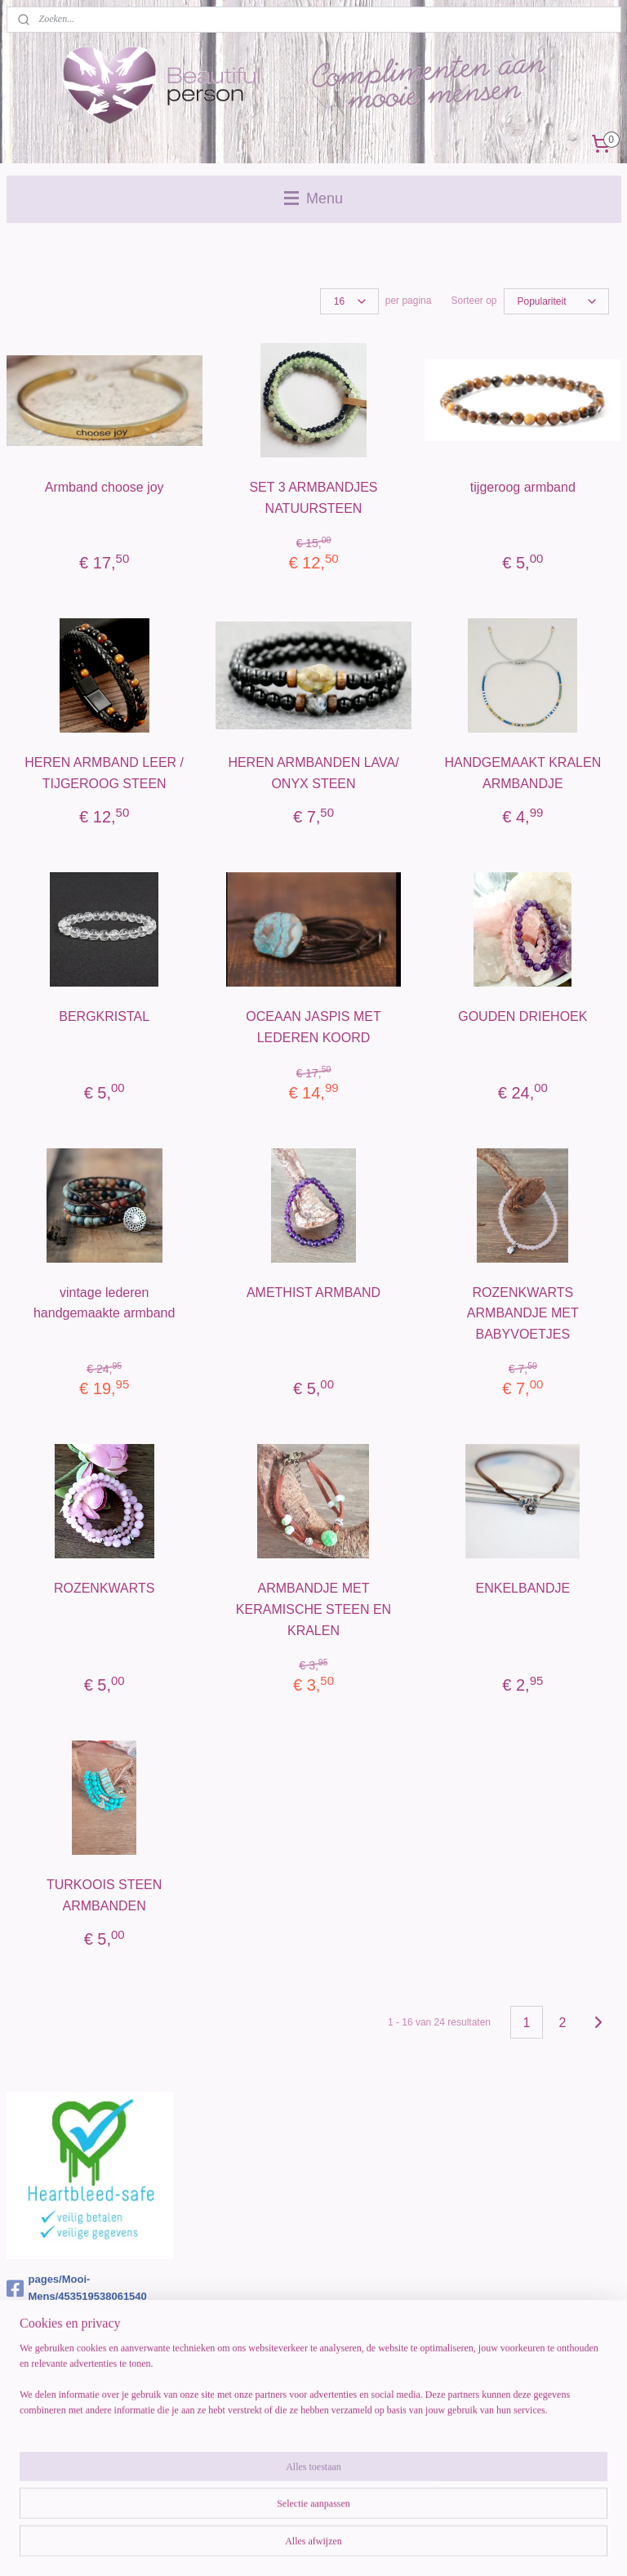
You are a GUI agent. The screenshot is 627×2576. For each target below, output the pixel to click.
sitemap (268, 2546)
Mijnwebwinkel (477, 2546)
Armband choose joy (104, 487)
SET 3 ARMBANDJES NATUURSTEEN (313, 497)
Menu (313, 198)
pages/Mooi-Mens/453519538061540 (77, 2287)
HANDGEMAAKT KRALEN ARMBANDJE (522, 773)
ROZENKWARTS (104, 1588)
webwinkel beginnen (350, 2546)
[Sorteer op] (556, 301)
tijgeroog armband (523, 487)
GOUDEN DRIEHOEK (522, 1016)
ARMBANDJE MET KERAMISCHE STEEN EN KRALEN (313, 1609)
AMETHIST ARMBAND (313, 1292)
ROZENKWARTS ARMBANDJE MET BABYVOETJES (523, 1313)
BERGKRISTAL (104, 1016)
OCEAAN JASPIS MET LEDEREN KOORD (313, 1027)
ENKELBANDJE (523, 1588)
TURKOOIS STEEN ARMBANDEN (104, 1895)
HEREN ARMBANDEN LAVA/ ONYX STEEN (313, 773)
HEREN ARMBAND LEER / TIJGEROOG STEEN (104, 773)
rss (297, 2546)
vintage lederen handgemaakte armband (104, 1303)
